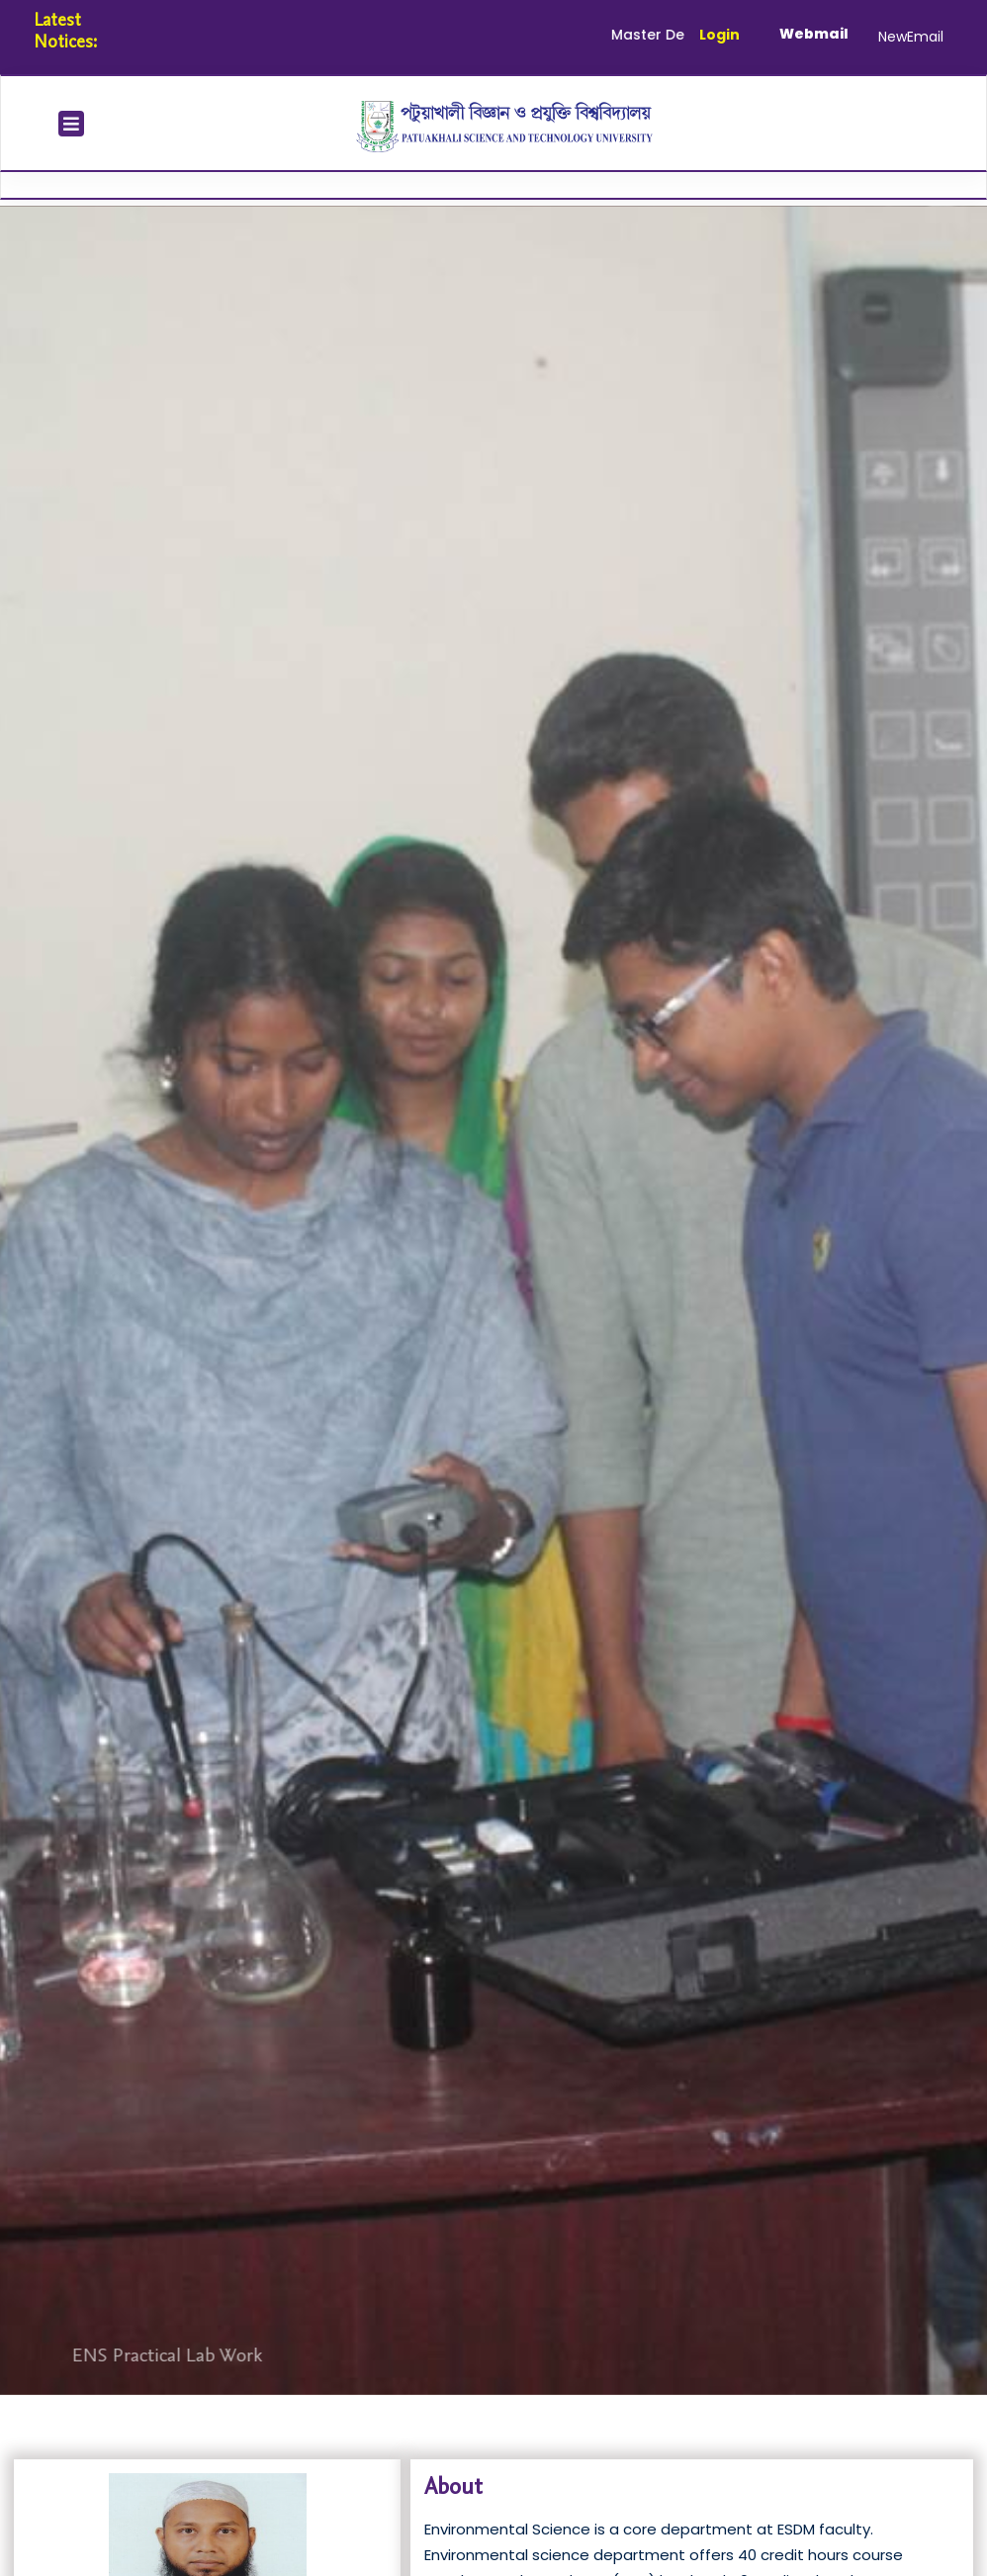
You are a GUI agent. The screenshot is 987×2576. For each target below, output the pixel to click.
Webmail (814, 34)
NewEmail (910, 36)
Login (719, 34)
